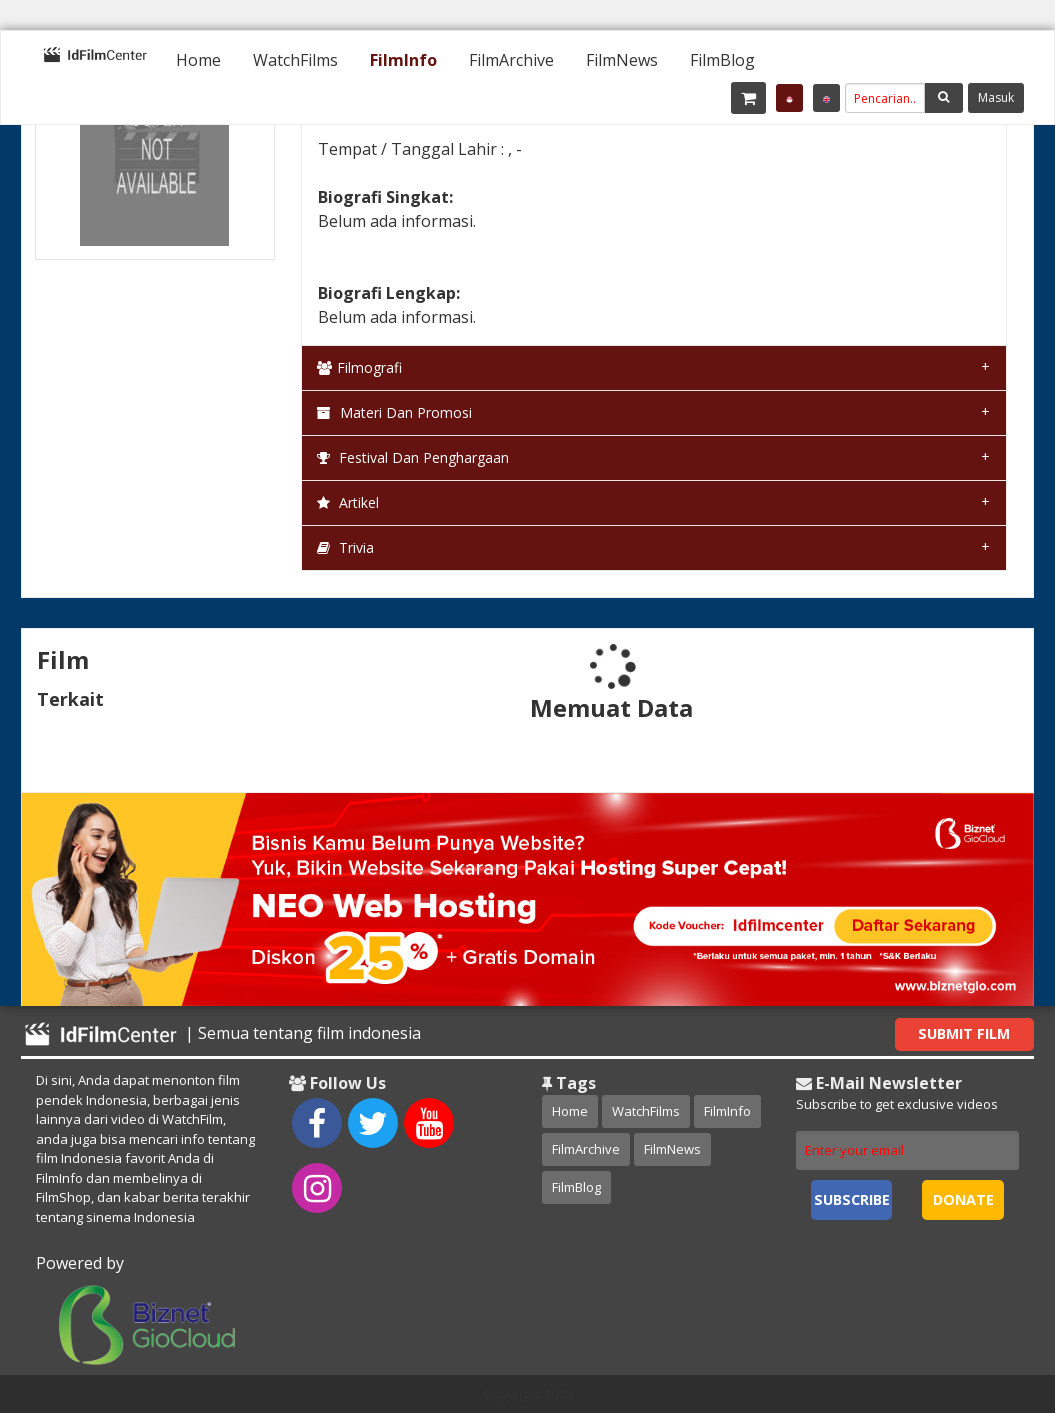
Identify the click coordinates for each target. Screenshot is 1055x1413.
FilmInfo (403, 60)
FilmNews (622, 60)
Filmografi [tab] (359, 367)
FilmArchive (511, 60)
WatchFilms (295, 60)
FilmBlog (722, 60)
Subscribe (852, 1199)
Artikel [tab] (348, 502)
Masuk (996, 97)
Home (198, 60)
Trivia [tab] (345, 547)
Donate (963, 1199)
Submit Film (964, 1033)
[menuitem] (198, 60)
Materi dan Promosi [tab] (394, 412)
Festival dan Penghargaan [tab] (413, 457)
